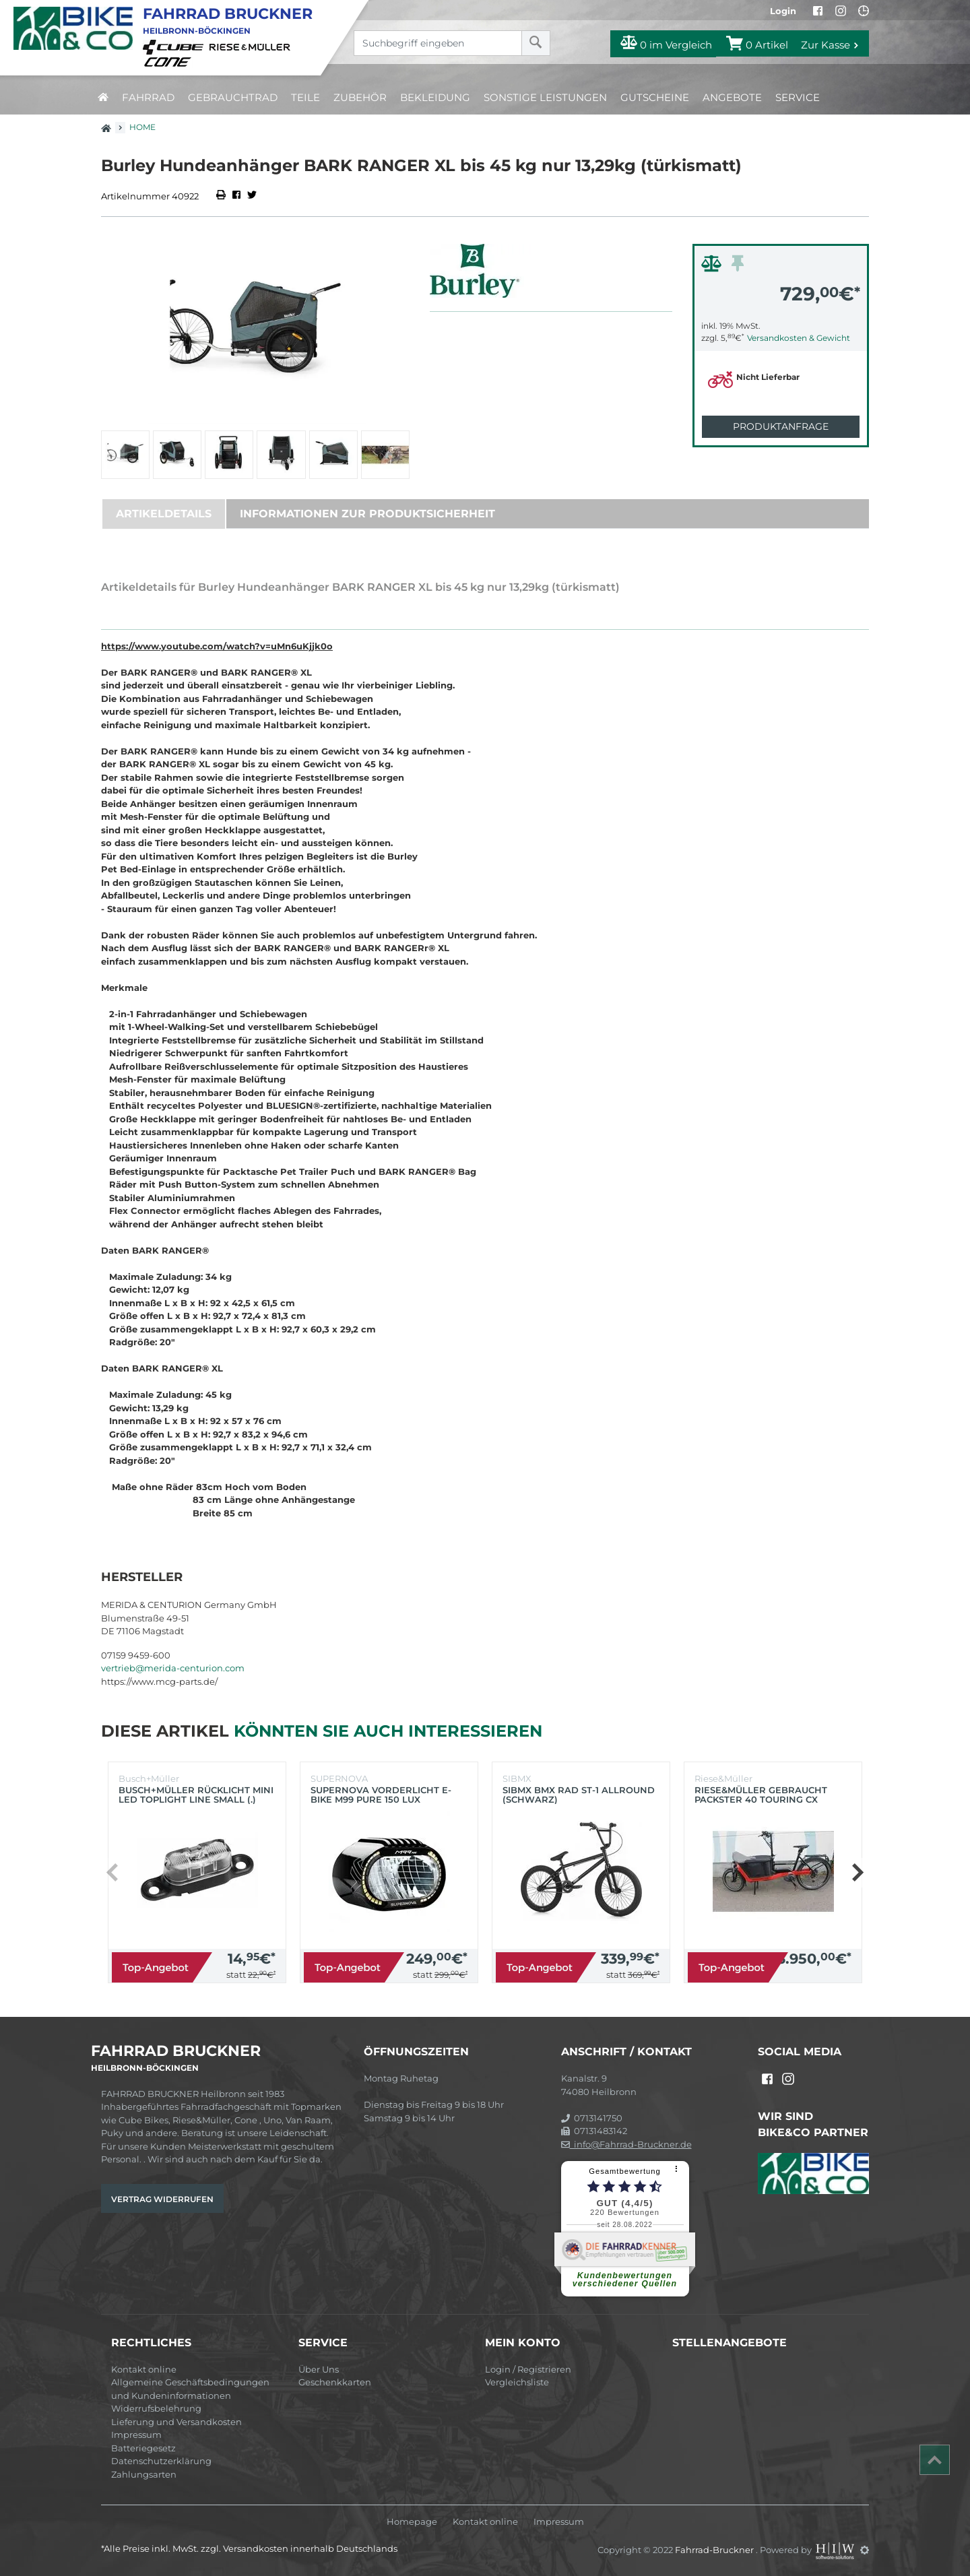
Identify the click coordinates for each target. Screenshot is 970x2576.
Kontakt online (143, 2369)
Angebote (732, 97)
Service (797, 97)
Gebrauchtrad (233, 97)
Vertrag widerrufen (162, 2199)
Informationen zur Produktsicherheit (367, 513)
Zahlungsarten (143, 2474)
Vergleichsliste (517, 2382)
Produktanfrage (781, 426)
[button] (857, 1873)
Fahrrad (148, 97)
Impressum (136, 2434)
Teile (305, 97)
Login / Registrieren (528, 2369)
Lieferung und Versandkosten (176, 2421)
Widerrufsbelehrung (156, 2408)
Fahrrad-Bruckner (715, 2549)
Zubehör (360, 97)
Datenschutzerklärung (161, 2460)
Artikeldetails (164, 513)
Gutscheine (654, 97)
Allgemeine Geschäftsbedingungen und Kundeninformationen (190, 2389)
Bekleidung (435, 97)
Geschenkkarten (334, 2382)
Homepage (412, 2521)
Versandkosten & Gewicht (798, 338)
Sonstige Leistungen (545, 97)
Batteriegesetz (143, 2448)
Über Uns (318, 2369)
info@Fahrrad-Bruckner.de (626, 2144)
